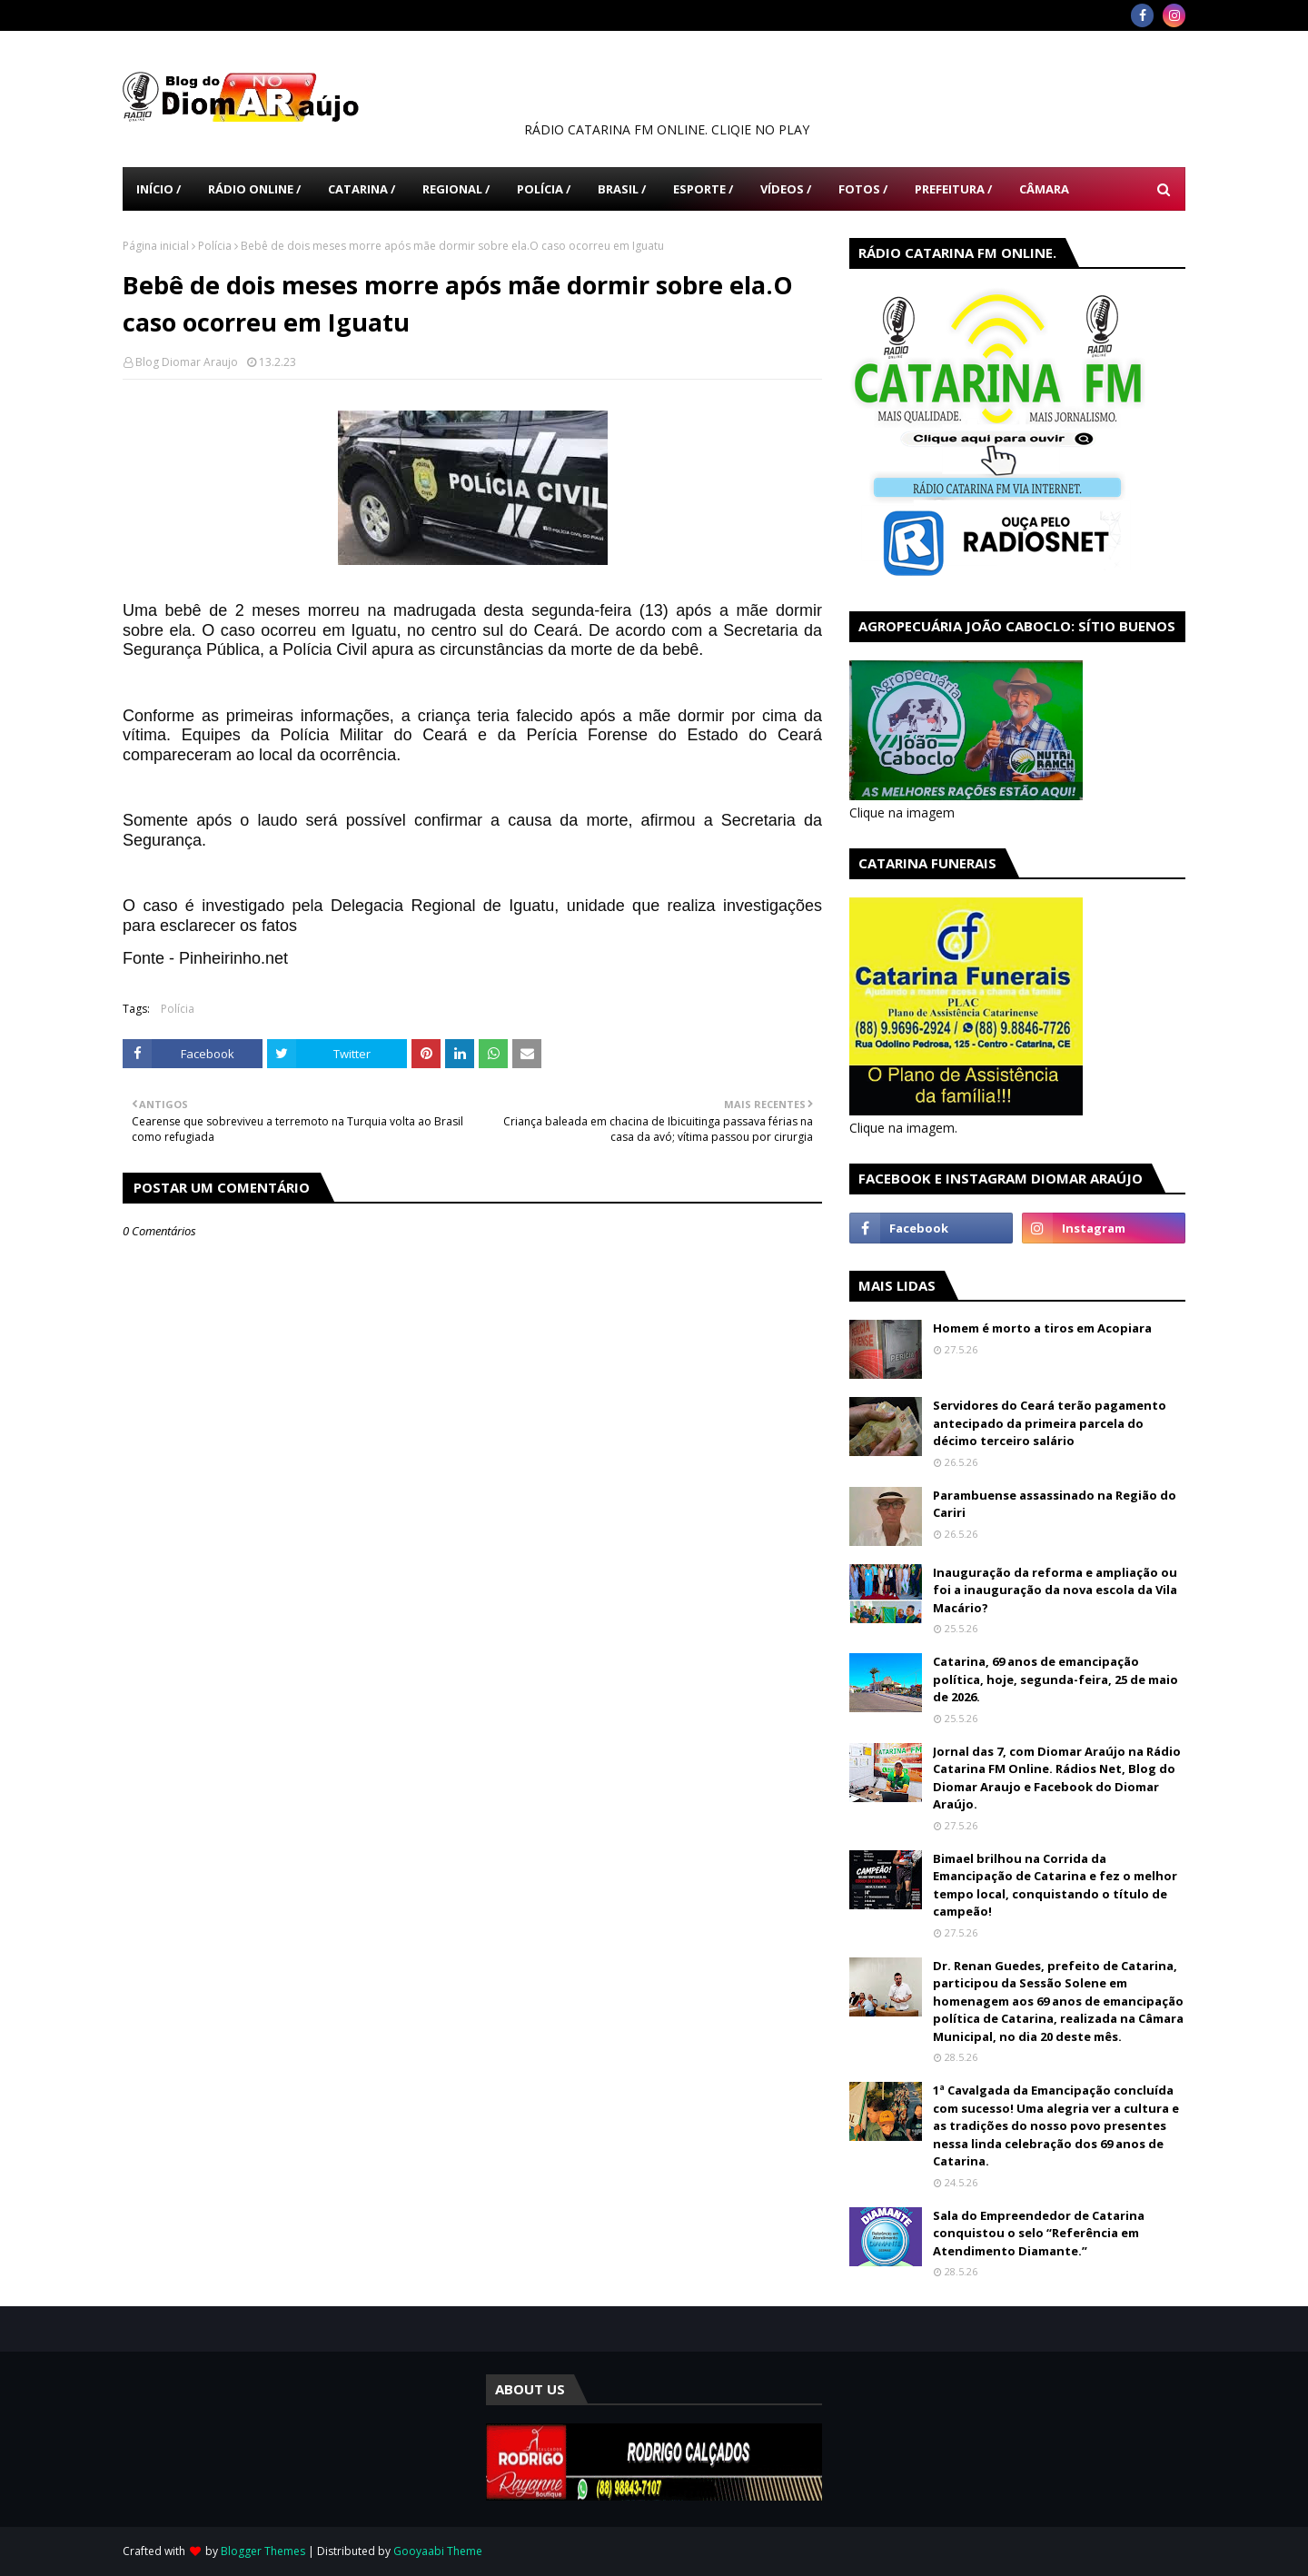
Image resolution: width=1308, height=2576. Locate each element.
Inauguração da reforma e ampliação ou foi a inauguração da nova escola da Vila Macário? (1055, 1590)
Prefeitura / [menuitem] (953, 189)
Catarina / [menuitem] (361, 189)
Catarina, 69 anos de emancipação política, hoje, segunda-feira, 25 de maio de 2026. (1055, 1679)
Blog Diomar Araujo (186, 362)
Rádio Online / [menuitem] (254, 189)
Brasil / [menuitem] (622, 189)
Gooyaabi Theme (437, 2551)
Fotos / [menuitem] (862, 189)
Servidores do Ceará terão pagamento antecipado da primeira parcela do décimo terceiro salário (1049, 1423)
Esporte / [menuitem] (703, 189)
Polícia (215, 245)
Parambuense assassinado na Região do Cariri (1054, 1504)
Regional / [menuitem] (456, 189)
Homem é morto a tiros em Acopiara (1042, 1328)
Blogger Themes (263, 2551)
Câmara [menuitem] (1044, 189)
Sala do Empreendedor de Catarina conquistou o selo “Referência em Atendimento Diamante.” (1038, 2233)
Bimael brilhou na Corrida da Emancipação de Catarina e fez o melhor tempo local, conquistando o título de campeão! (1055, 1885)
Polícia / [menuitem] (543, 189)
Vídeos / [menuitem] (785, 189)
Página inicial (156, 245)
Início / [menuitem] (158, 189)
